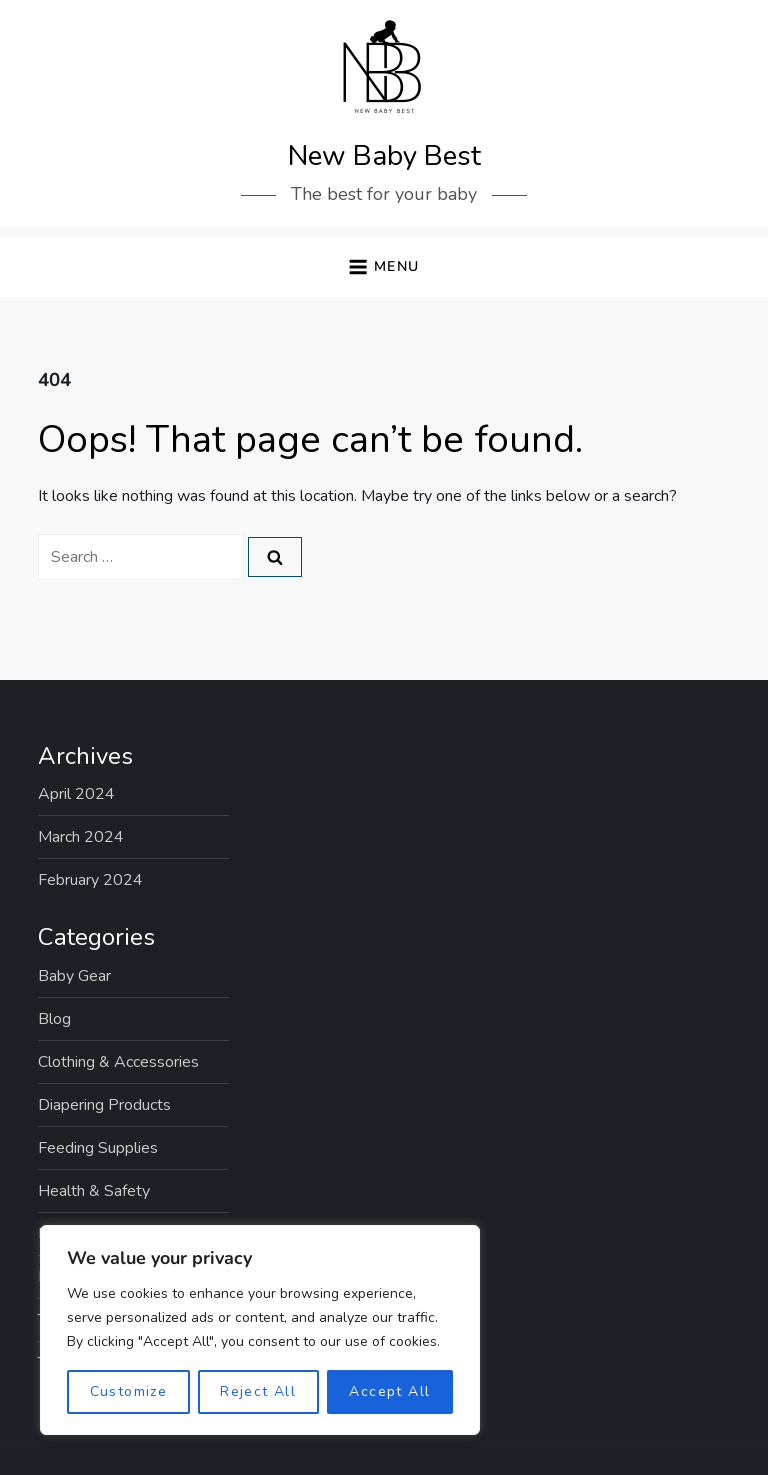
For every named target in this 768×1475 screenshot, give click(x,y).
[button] (383, 267)
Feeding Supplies (98, 1148)
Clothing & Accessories (118, 1062)
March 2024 (81, 837)
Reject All (258, 1391)
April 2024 (76, 794)
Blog (54, 1019)
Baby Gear (74, 976)
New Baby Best (384, 156)
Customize (129, 1391)
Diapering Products (104, 1105)
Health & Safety (94, 1191)
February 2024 (90, 880)
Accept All (389, 1391)
